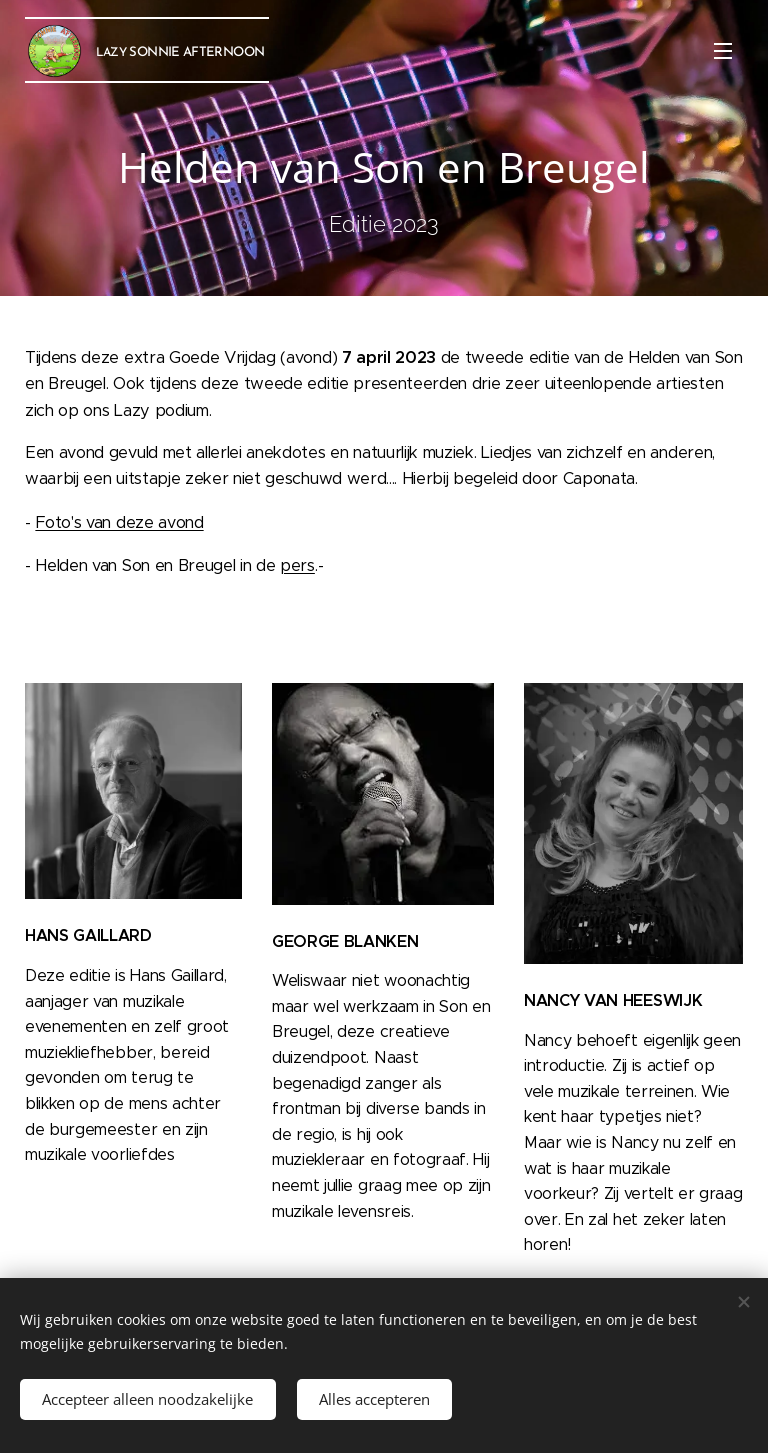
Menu (723, 51)
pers (297, 565)
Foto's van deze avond (119, 522)
